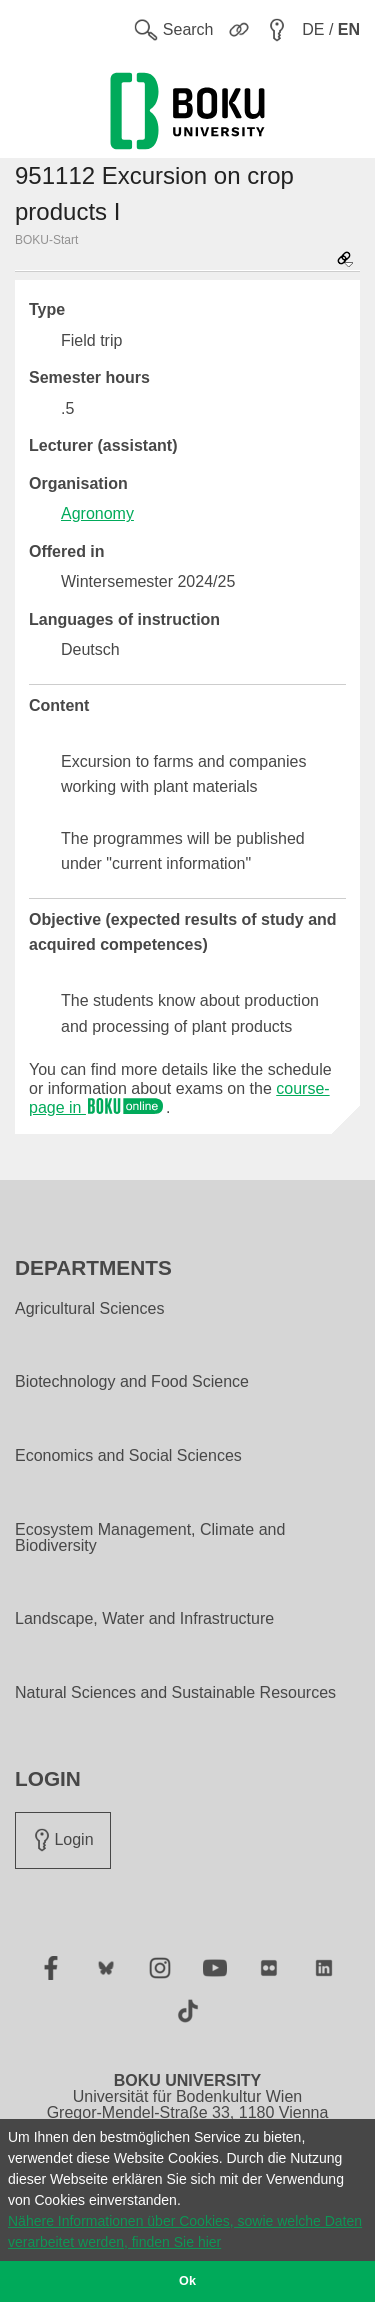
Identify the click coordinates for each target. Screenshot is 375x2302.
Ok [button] (187, 2281)
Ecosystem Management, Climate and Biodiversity (150, 1538)
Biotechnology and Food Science (132, 1382)
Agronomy (97, 513)
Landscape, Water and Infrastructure (144, 1619)
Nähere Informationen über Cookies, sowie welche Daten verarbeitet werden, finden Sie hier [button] (185, 2231)
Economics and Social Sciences (128, 1456)
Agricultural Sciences (89, 1309)
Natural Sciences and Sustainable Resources (175, 1693)
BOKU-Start (46, 240)
